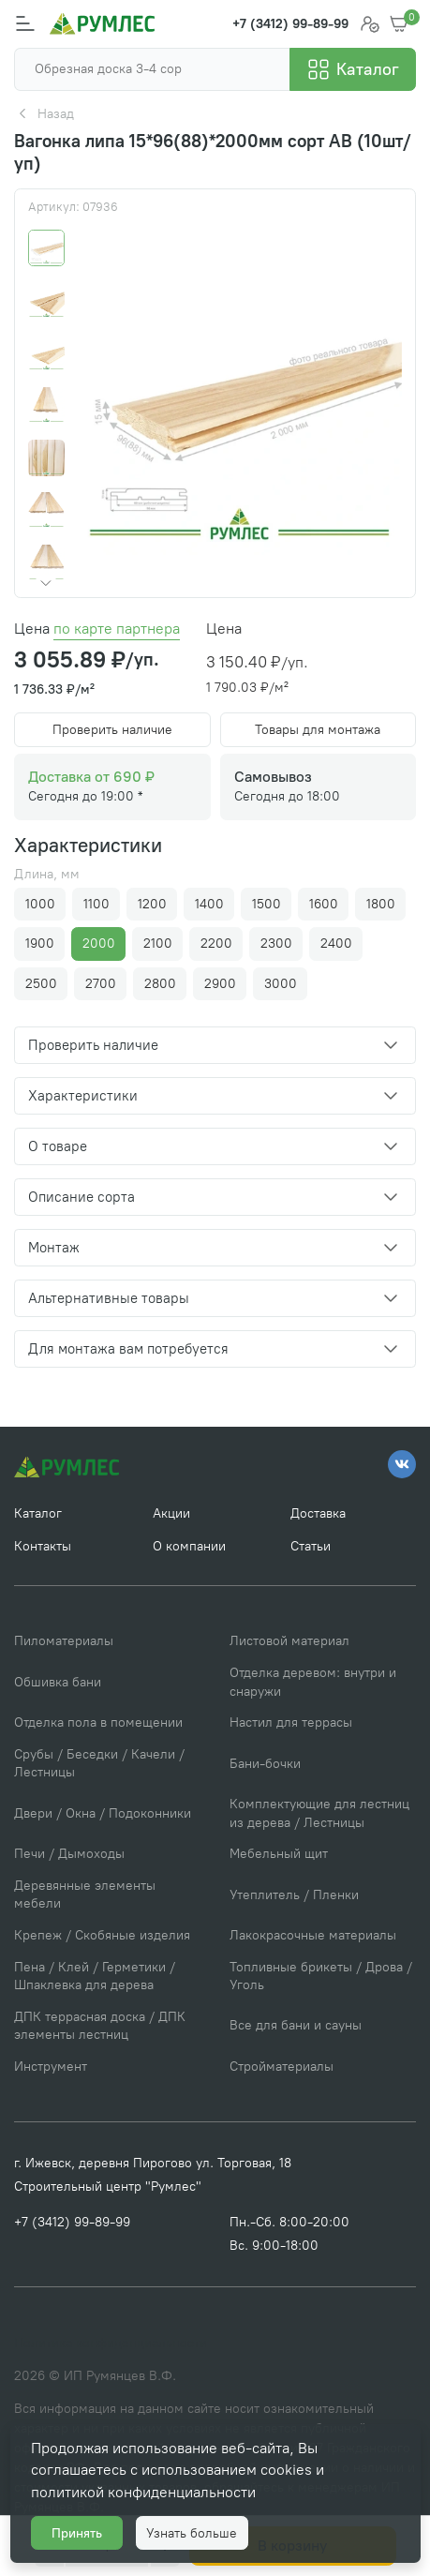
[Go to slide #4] (46, 405)
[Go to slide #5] (46, 458)
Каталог (38, 1513)
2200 (216, 943)
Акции (171, 1513)
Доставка (318, 1513)
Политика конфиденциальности (110, 2343)
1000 (40, 904)
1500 (266, 904)
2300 (276, 943)
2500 (41, 984)
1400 (209, 904)
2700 (100, 984)
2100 (157, 943)
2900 (220, 984)
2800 (160, 984)
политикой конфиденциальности (143, 2492)
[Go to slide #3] (46, 353)
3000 (280, 984)
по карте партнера (116, 628)
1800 (380, 904)
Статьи (310, 1546)
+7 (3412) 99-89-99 (72, 2222)
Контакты (42, 1546)
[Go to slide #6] (46, 510)
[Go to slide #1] (46, 248)
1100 (96, 904)
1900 (39, 943)
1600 (323, 904)
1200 (152, 904)
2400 (336, 943)
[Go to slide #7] (46, 563)
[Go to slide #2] (46, 300)
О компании (189, 1546)
